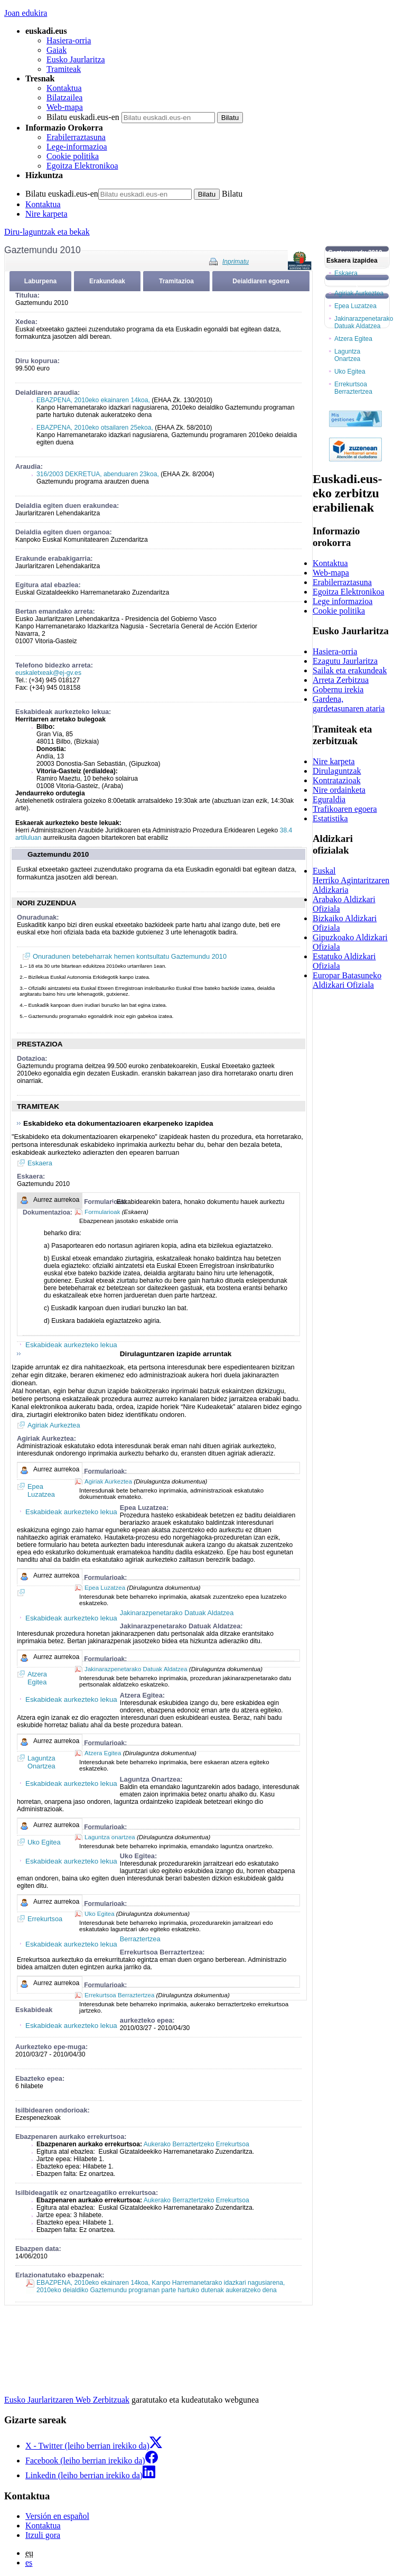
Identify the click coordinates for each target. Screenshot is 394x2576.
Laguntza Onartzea (347, 355)
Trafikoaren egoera (345, 808)
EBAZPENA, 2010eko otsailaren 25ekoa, (94, 427)
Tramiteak (63, 68)
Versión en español (57, 2516)
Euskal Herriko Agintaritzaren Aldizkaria (351, 880)
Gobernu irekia (338, 689)
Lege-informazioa (76, 146)
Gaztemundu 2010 (58, 854)
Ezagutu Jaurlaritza (345, 660)
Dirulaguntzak (337, 770)
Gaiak (56, 49)
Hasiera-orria (68, 40)
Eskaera (39, 1163)
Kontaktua (64, 88)
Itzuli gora (42, 2535)
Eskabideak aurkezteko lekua (71, 1345)
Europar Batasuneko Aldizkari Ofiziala (347, 980)
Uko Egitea (99, 1914)
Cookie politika (72, 156)
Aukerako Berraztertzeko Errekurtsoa (196, 2144)
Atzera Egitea (103, 1753)
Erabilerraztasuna (76, 137)
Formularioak (102, 1212)
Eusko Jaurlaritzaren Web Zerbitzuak (66, 2399)
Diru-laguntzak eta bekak (47, 231)
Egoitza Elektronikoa (82, 165)
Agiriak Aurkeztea (53, 1425)
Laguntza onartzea (110, 1837)
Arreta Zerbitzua (341, 679)
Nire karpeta (46, 213)
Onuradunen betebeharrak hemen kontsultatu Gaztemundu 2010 (130, 956)
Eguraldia (329, 799)
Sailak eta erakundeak (350, 670)
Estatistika (330, 818)
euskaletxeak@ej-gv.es (48, 673)
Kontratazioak (337, 780)
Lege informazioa (342, 601)
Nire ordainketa (339, 789)
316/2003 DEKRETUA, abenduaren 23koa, (97, 474)
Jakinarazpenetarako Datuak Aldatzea (136, 1669)
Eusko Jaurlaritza (75, 59)
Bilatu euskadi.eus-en (82, 117)
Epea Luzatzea (105, 1587)
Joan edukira (25, 12)
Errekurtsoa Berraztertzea (119, 1995)
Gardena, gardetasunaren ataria (348, 703)
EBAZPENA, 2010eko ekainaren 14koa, (94, 400)
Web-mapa (64, 107)
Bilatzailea (64, 97)
